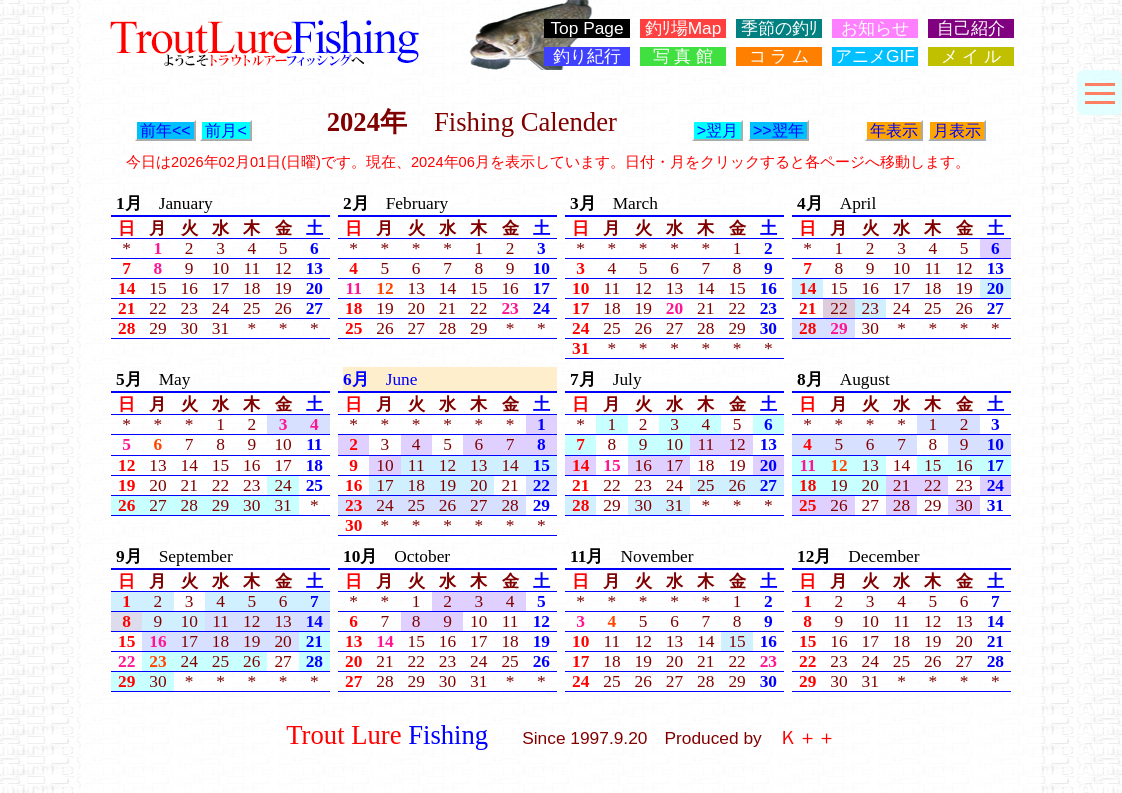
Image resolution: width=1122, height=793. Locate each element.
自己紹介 (971, 28)
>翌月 (717, 130)
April (836, 203)
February (395, 203)
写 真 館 (683, 56)
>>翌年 (778, 130)
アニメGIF (875, 56)
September (174, 556)
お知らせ (875, 28)
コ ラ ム (779, 56)
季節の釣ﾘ (779, 28)
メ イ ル (971, 56)
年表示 (894, 130)
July (606, 379)
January (164, 203)
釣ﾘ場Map (683, 28)
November (632, 556)
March (614, 203)
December (858, 556)
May (153, 379)
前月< (225, 130)
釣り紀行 (587, 56)
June (380, 379)
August (843, 379)
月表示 (957, 130)
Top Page (586, 28)
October (396, 556)
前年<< (165, 130)
